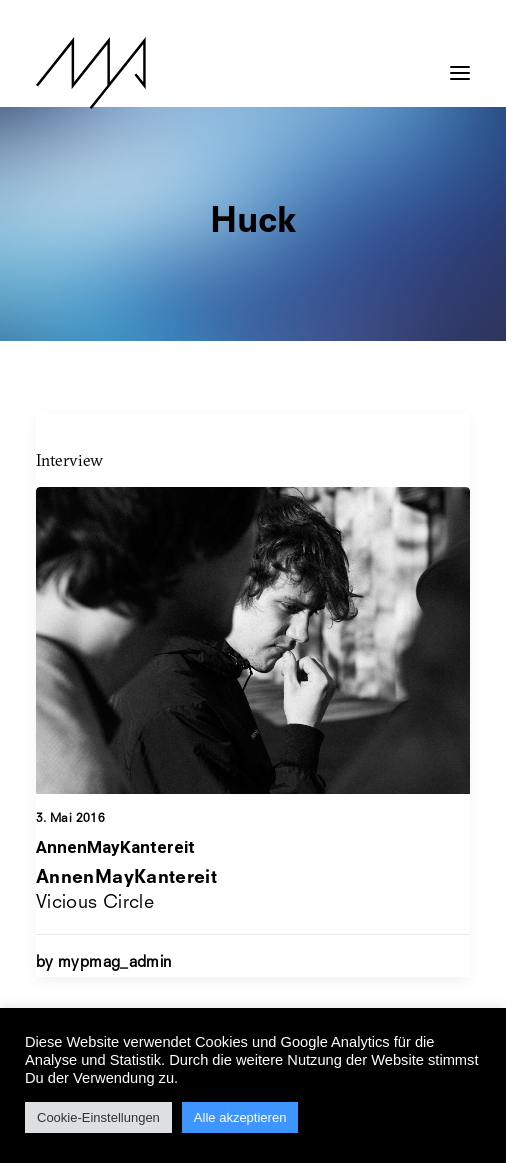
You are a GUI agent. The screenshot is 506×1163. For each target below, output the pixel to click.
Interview (69, 460)
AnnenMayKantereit (115, 847)
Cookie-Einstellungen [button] (98, 1117)
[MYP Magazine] (91, 73)
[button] (460, 63)
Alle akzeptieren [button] (240, 1117)
